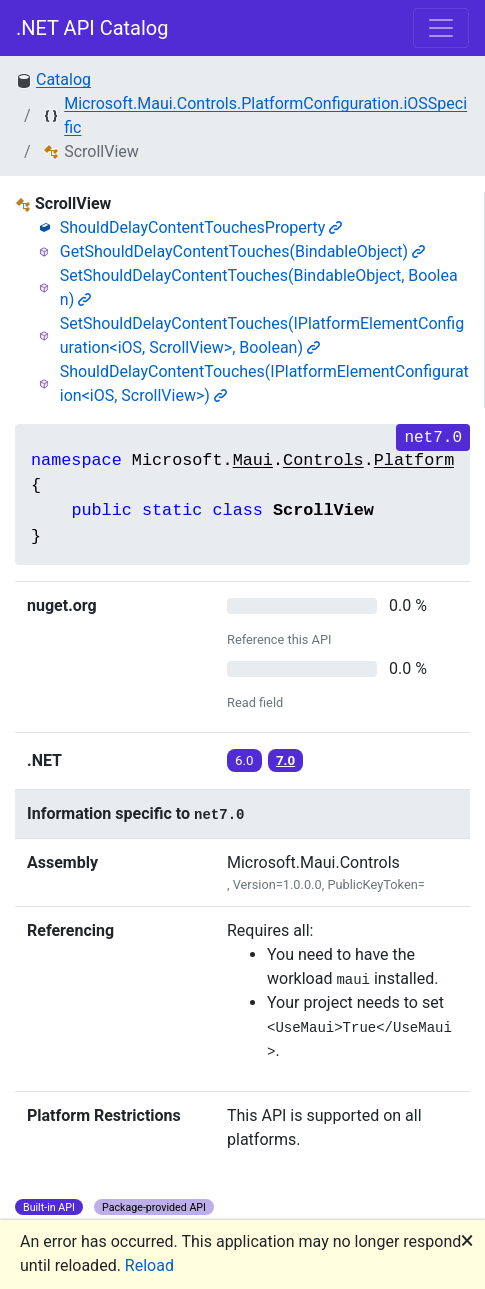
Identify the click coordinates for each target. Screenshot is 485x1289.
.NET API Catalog (92, 28)
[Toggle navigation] (441, 28)
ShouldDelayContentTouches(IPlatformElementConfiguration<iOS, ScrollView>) (264, 383)
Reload (149, 1265)
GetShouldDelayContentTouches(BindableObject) (242, 251)
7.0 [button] (285, 760)
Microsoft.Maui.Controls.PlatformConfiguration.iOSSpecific (265, 115)
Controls (323, 460)
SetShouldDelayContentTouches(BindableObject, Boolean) (259, 287)
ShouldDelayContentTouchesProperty (201, 227)
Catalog (63, 79)
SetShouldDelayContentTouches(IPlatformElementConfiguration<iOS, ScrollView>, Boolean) (262, 335)
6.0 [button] (244, 760)
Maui (253, 460)
